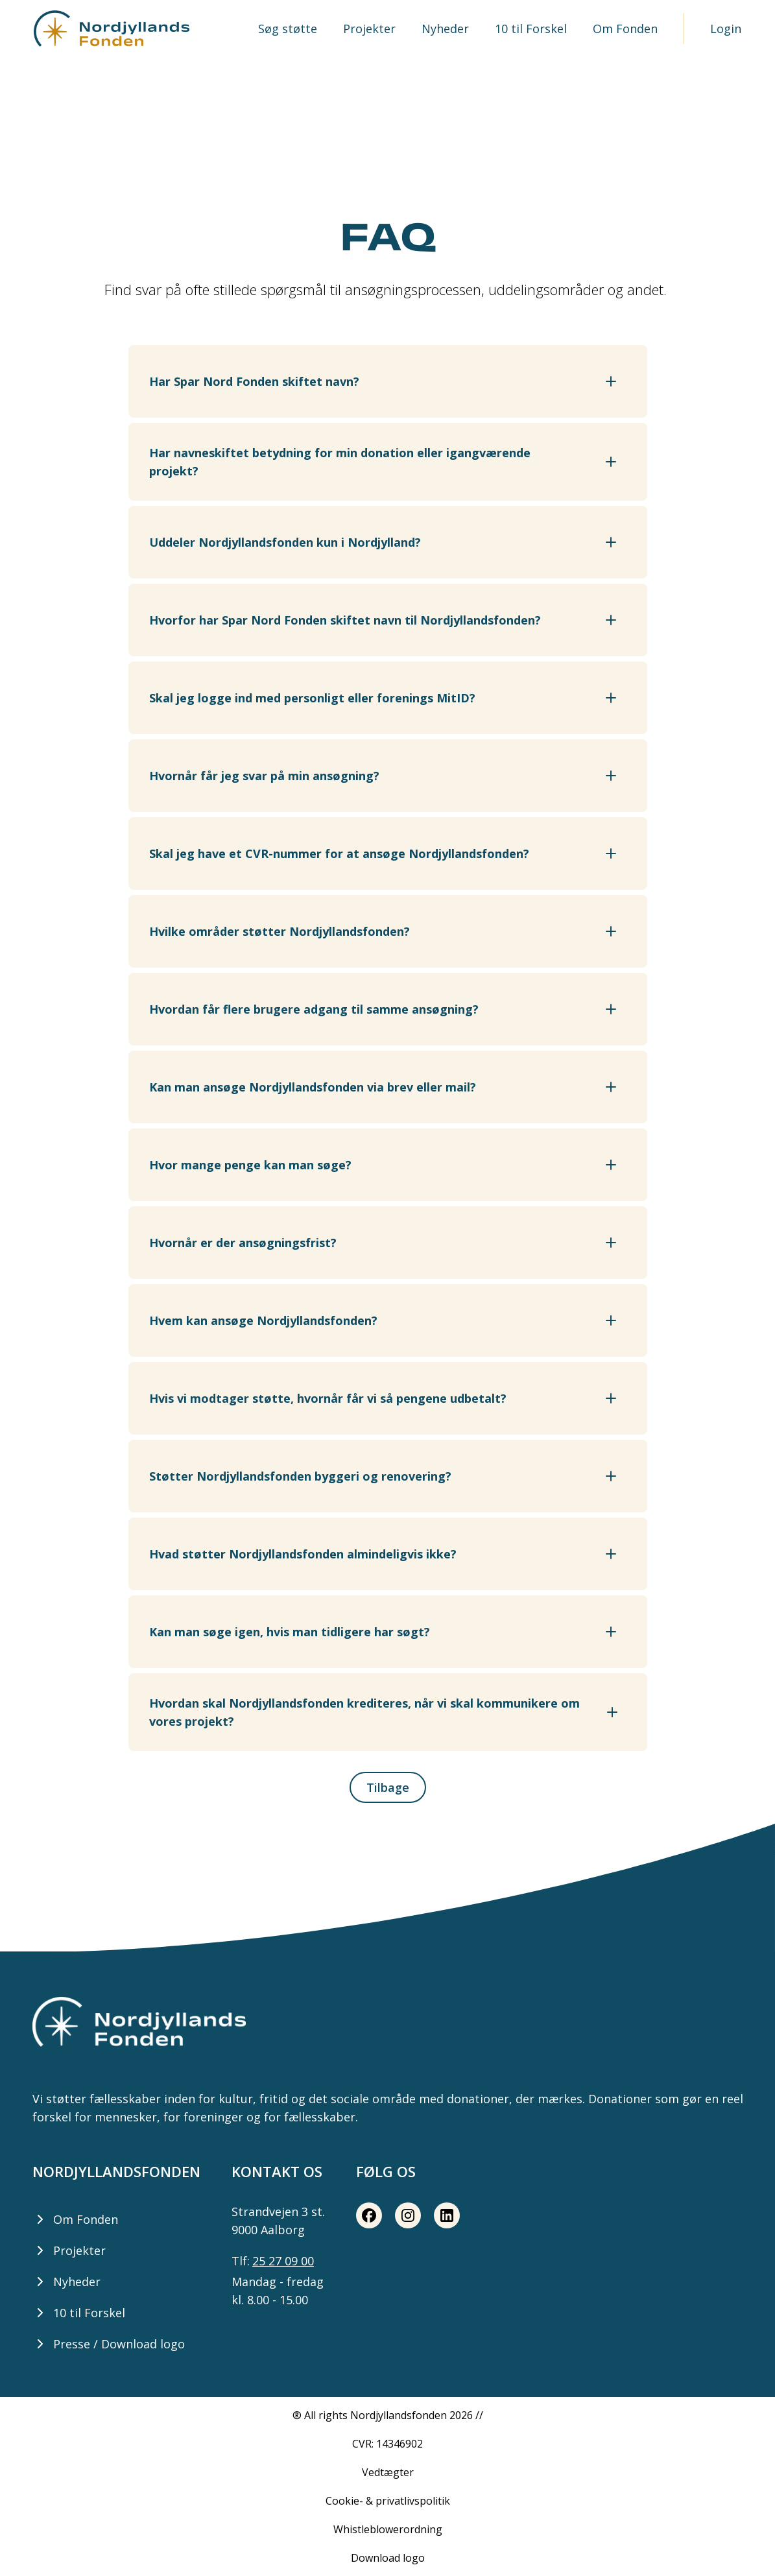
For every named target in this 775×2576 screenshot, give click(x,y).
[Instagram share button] (408, 2215)
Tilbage (387, 1787)
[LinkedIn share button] (447, 2215)
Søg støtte (287, 28)
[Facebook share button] (369, 2215)
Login (725, 28)
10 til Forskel (531, 28)
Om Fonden (625, 28)
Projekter (369, 28)
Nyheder (445, 28)
